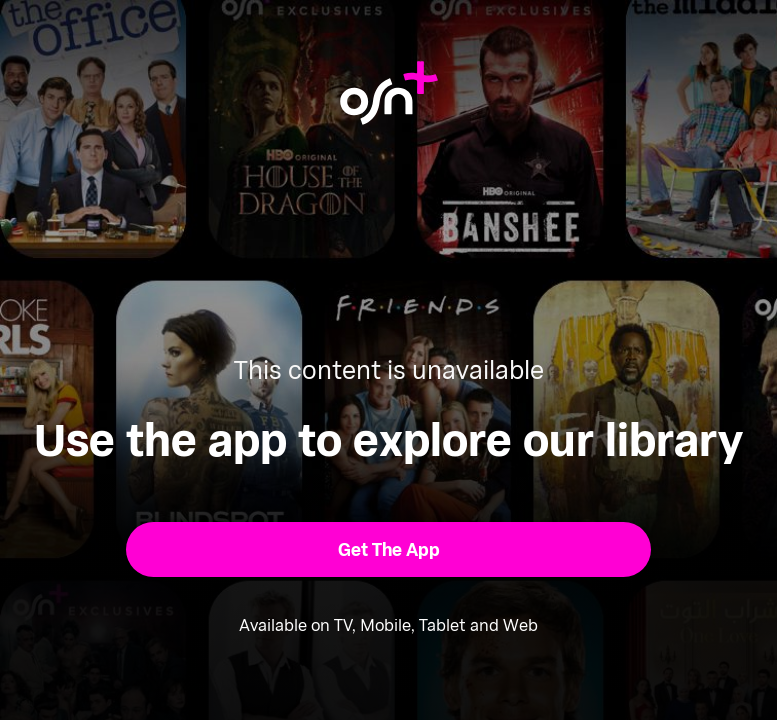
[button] (388, 549)
